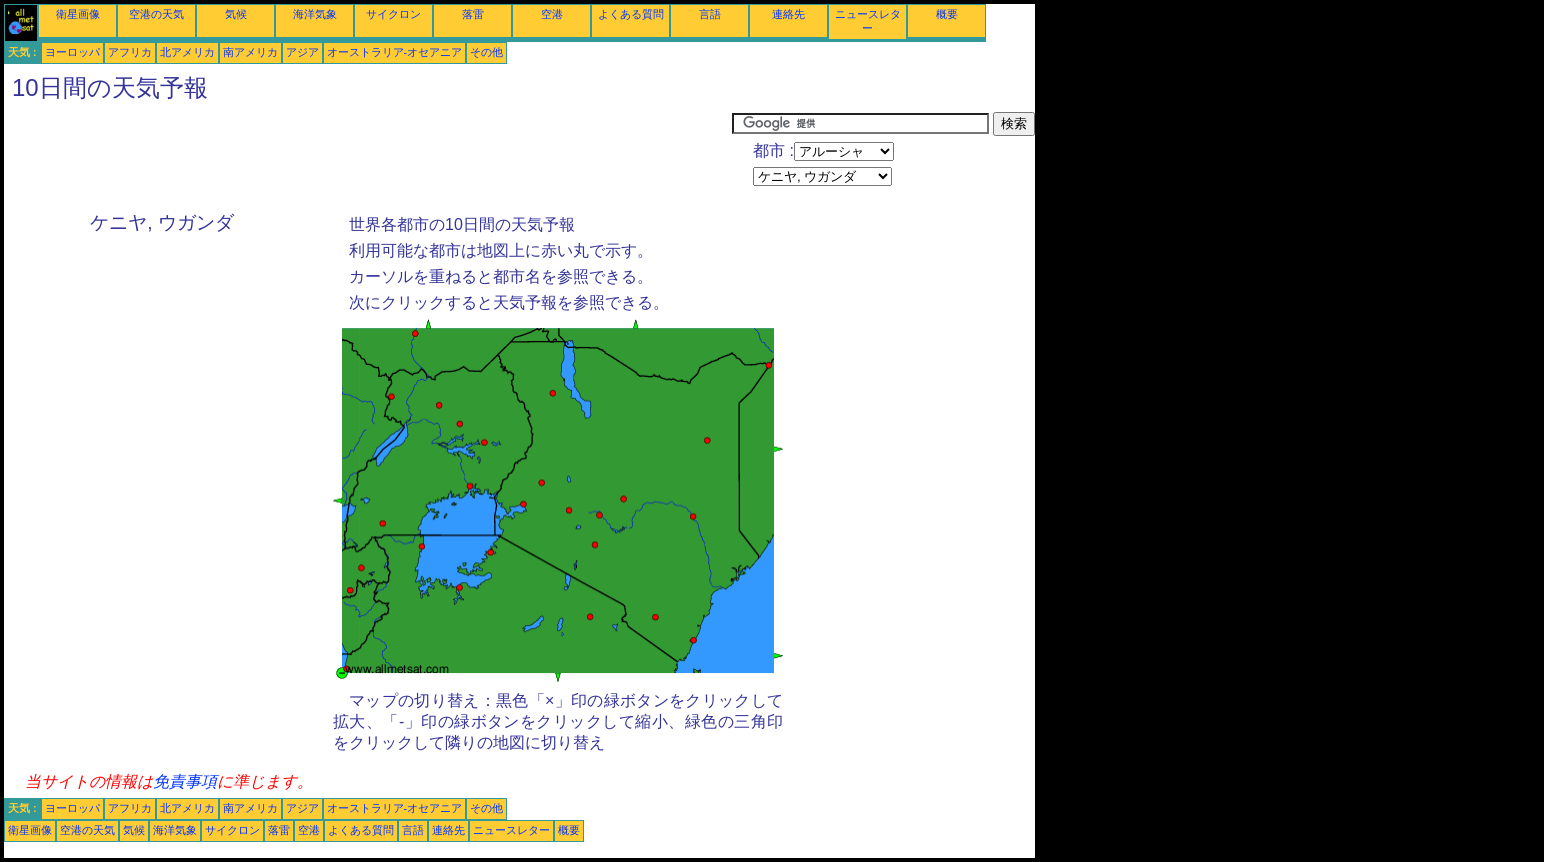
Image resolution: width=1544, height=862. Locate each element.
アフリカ (130, 52)
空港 (552, 14)
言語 (710, 14)
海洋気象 (315, 14)
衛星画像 (78, 14)
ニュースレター (511, 830)
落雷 (473, 14)
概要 (947, 14)
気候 (236, 14)
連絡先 (788, 14)
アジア (302, 52)
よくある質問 (631, 14)
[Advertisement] (368, 157)
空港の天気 (156, 14)
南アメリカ (250, 52)
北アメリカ (187, 52)
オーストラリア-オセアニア (395, 52)
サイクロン (393, 14)
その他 (486, 52)
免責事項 (185, 781)
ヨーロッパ (72, 52)
